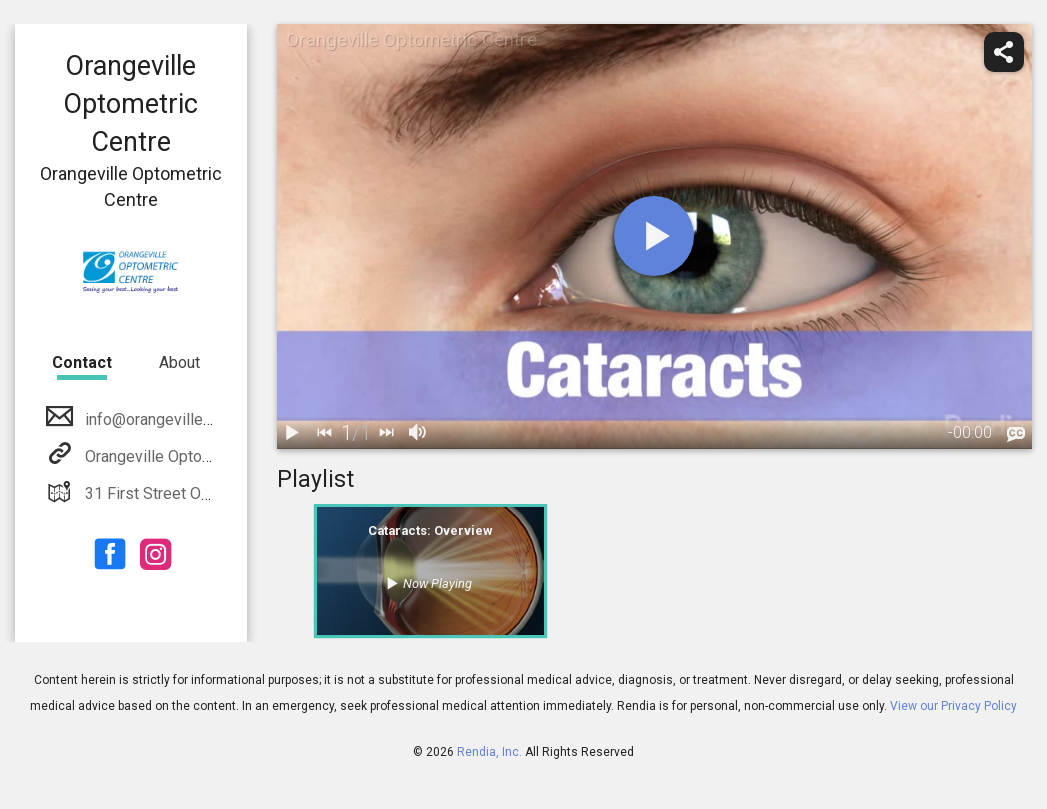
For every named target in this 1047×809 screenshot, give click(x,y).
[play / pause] (293, 433)
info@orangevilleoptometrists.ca (197, 419)
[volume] (419, 433)
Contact (82, 362)
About (179, 362)
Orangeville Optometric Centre (188, 456)
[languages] (1016, 434)
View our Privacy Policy (953, 706)
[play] (654, 236)
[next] (387, 433)
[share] (1004, 52)
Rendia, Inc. (489, 752)
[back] (325, 433)
